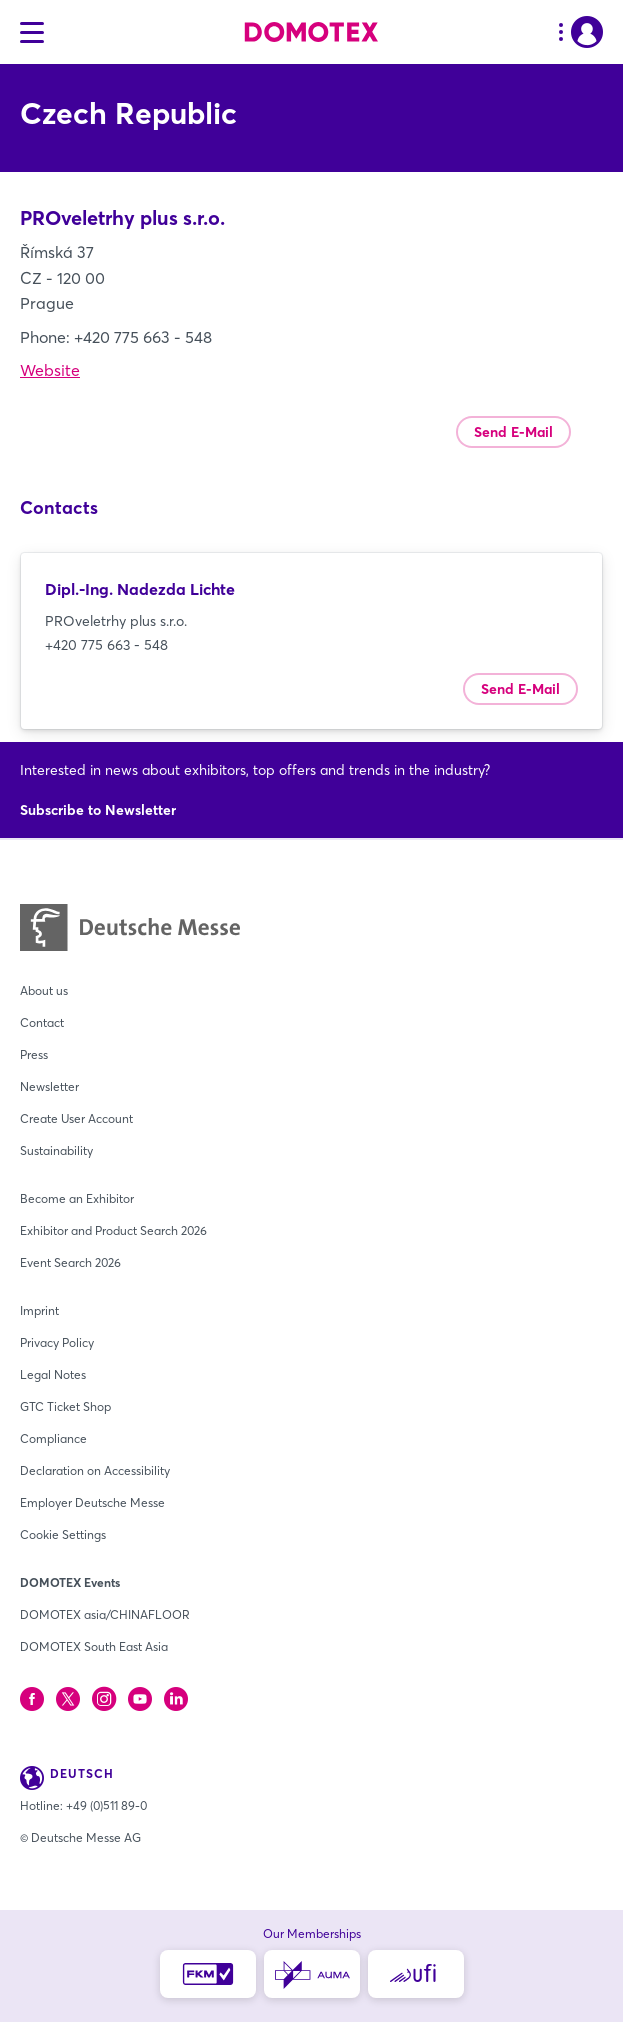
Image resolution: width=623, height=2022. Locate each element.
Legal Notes (53, 1374)
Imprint (39, 1310)
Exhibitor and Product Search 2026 (113, 1230)
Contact (42, 1022)
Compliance (53, 1438)
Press (34, 1054)
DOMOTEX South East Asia (94, 1646)
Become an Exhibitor (77, 1198)
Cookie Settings (63, 1534)
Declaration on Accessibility (95, 1470)
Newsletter (49, 1086)
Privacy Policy (57, 1342)
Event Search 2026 (70, 1262)
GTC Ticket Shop (65, 1406)
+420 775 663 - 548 (106, 645)
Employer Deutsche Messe (92, 1502)
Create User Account (76, 1118)
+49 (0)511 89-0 (106, 1805)
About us (44, 990)
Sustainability (56, 1150)
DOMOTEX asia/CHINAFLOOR (105, 1614)
